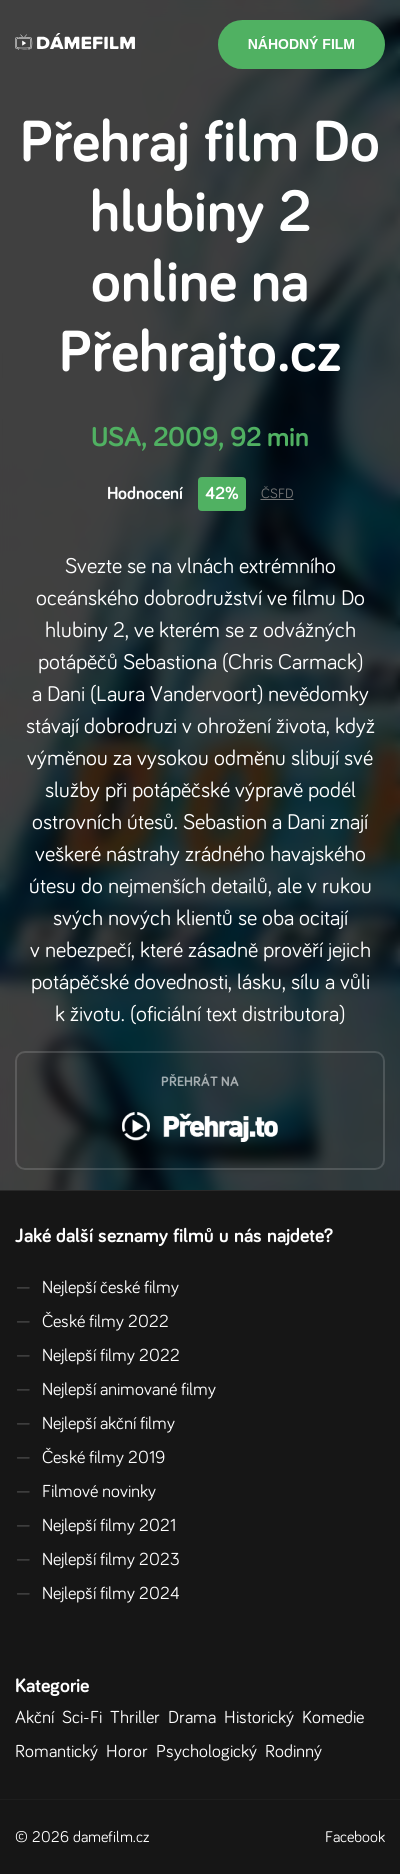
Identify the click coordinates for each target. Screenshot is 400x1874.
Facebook (355, 1837)
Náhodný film (301, 44)
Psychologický (210, 1752)
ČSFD (277, 494)
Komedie (337, 1718)
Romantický (60, 1752)
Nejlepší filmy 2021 (95, 1526)
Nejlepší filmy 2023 (97, 1560)
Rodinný (297, 1752)
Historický (263, 1718)
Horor (131, 1752)
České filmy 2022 (92, 1322)
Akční (38, 1718)
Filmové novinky (85, 1492)
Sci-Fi (86, 1718)
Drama (196, 1718)
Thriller (139, 1718)
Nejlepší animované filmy (115, 1390)
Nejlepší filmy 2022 (97, 1356)
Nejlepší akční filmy (95, 1424)
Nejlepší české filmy (97, 1288)
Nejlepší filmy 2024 (97, 1594)
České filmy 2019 (90, 1458)
